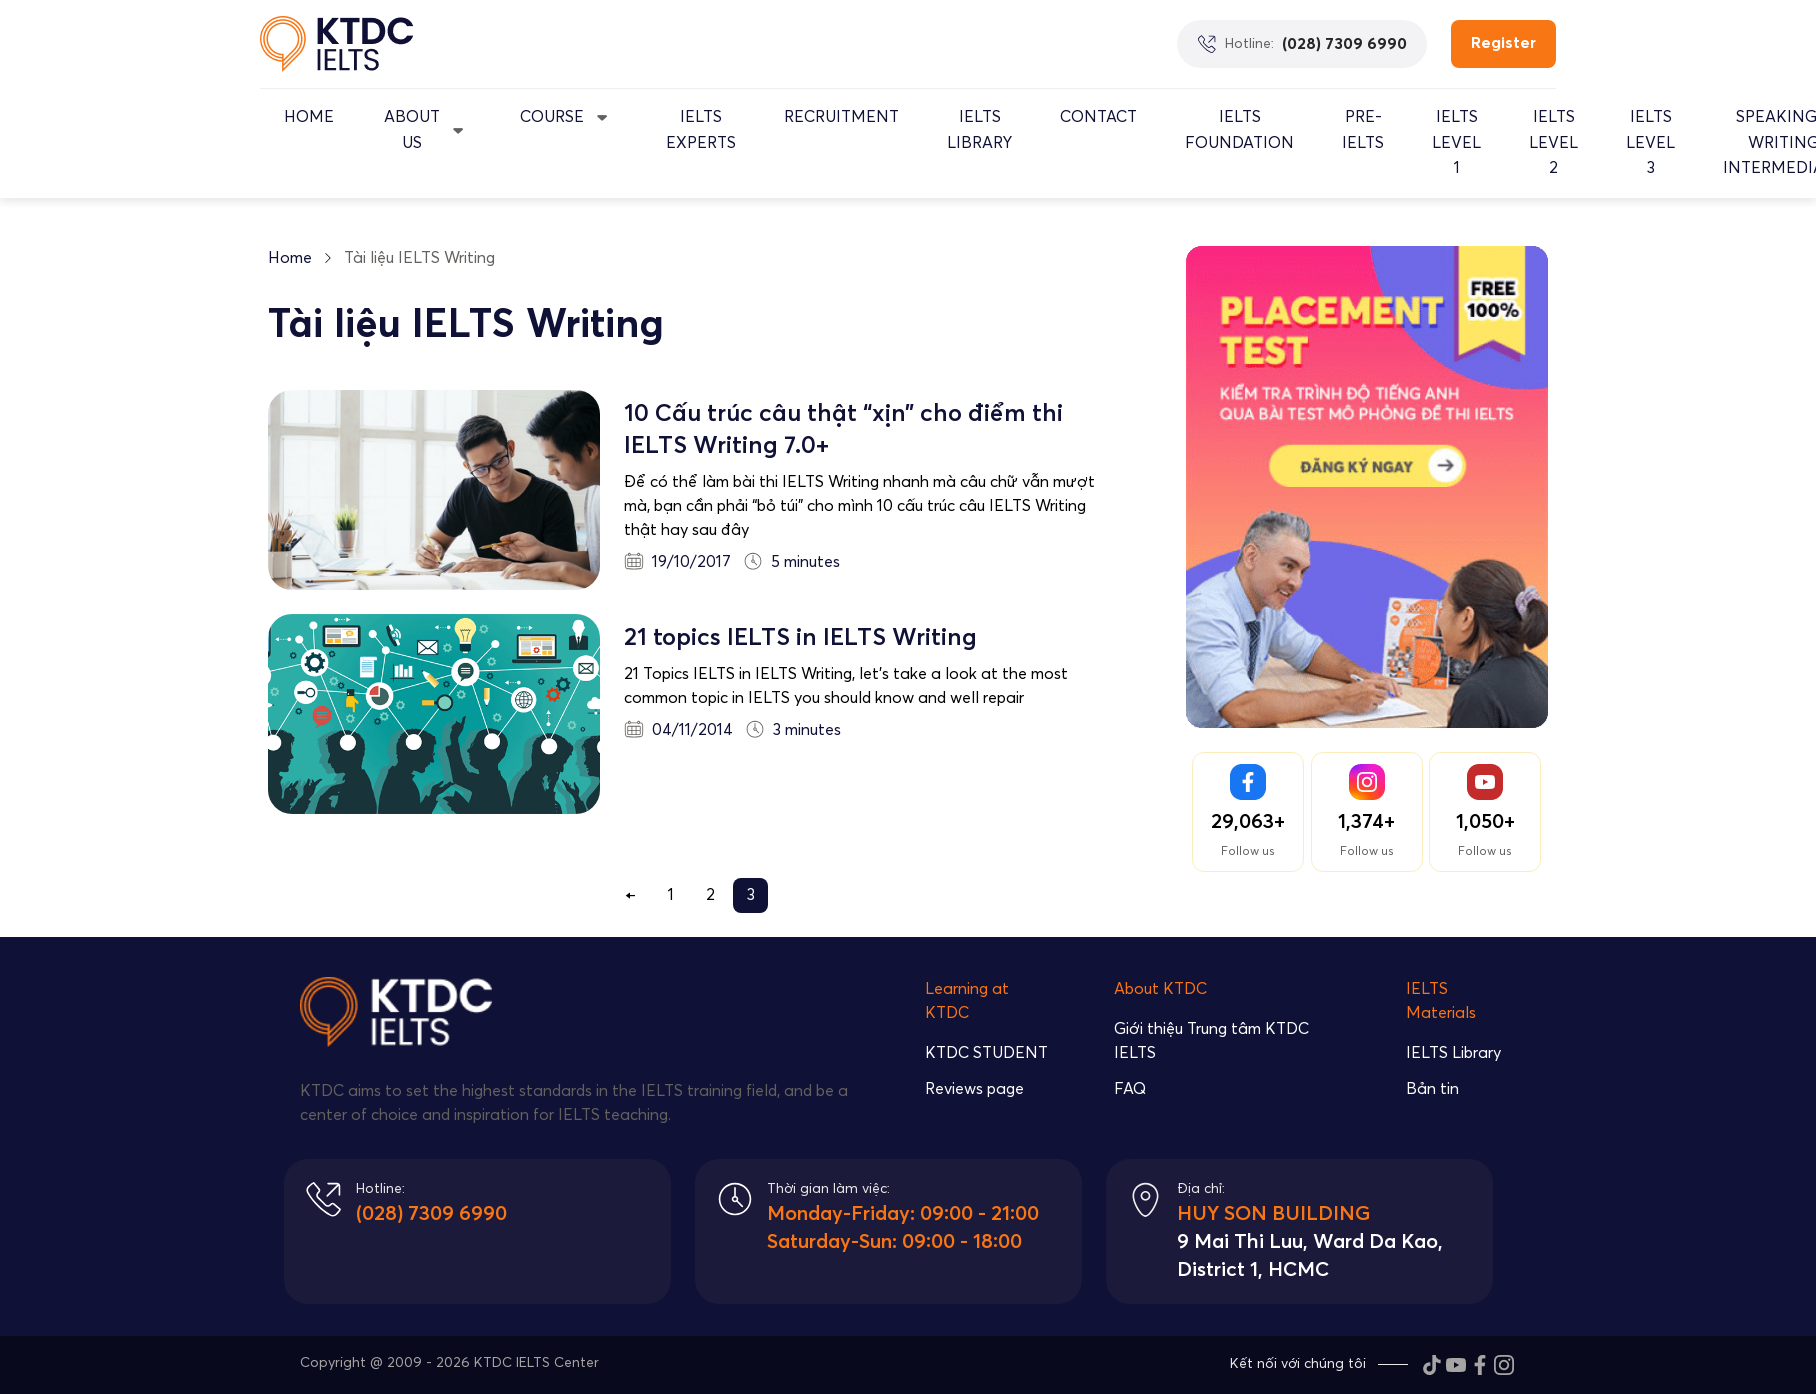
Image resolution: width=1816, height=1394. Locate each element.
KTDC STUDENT (986, 1053)
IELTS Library (979, 130)
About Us (412, 130)
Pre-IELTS (1363, 130)
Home (309, 117)
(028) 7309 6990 (431, 1214)
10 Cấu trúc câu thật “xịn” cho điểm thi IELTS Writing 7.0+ (843, 430)
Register (1503, 43)
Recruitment (841, 117)
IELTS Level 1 (1456, 142)
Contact (1098, 117)
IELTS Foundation (1239, 130)
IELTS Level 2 (1553, 142)
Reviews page (974, 1089)
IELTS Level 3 (1650, 142)
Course (552, 117)
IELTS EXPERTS (701, 130)
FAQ (1130, 1089)
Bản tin (1432, 1089)
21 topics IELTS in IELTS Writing (800, 638)
